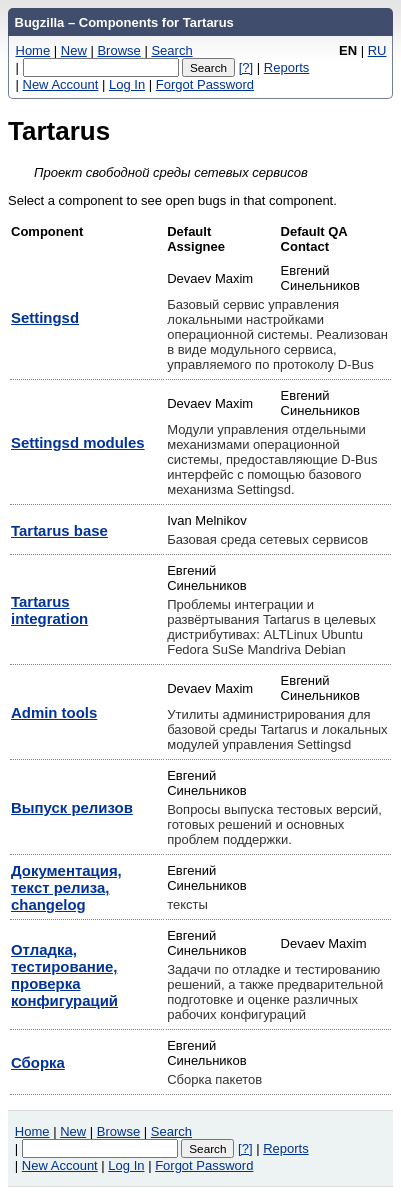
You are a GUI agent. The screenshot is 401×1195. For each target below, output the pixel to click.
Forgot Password (205, 84)
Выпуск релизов (72, 807)
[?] (246, 67)
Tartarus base (59, 530)
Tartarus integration (49, 610)
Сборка (38, 1062)
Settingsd (45, 317)
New (74, 50)
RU (377, 50)
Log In (127, 84)
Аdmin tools (54, 712)
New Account (61, 84)
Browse (118, 50)
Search (171, 50)
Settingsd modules (78, 442)
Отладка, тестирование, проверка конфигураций (64, 975)
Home (33, 50)
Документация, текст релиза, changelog (66, 887)
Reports (287, 67)
